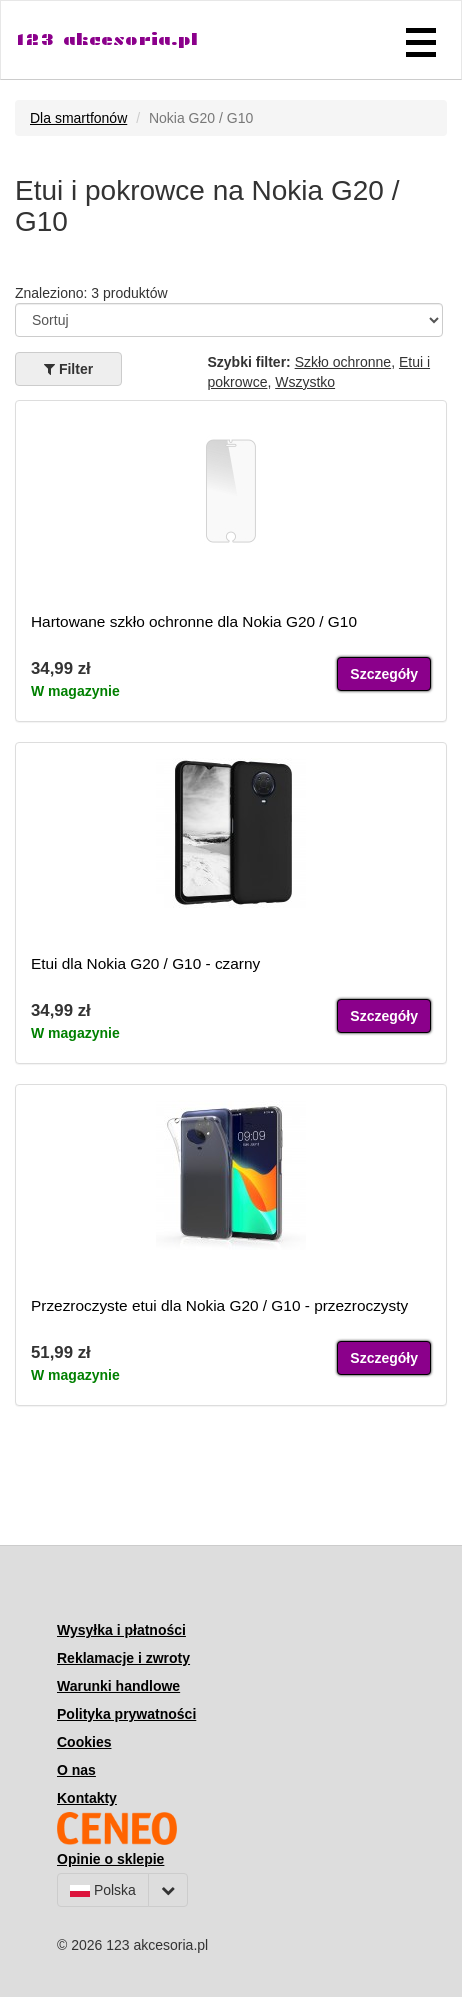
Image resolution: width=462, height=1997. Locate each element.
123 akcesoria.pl (107, 39)
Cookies (84, 1742)
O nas (76, 1770)
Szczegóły (384, 674)
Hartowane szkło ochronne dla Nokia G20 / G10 (194, 621)
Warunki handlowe (118, 1686)
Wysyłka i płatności (121, 1630)
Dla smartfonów (78, 118)
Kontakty (87, 1798)
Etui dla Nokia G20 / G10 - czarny (145, 963)
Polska (103, 1890)
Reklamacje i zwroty (123, 1658)
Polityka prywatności (126, 1714)
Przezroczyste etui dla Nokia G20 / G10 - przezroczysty (219, 1305)
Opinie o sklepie (110, 1859)
